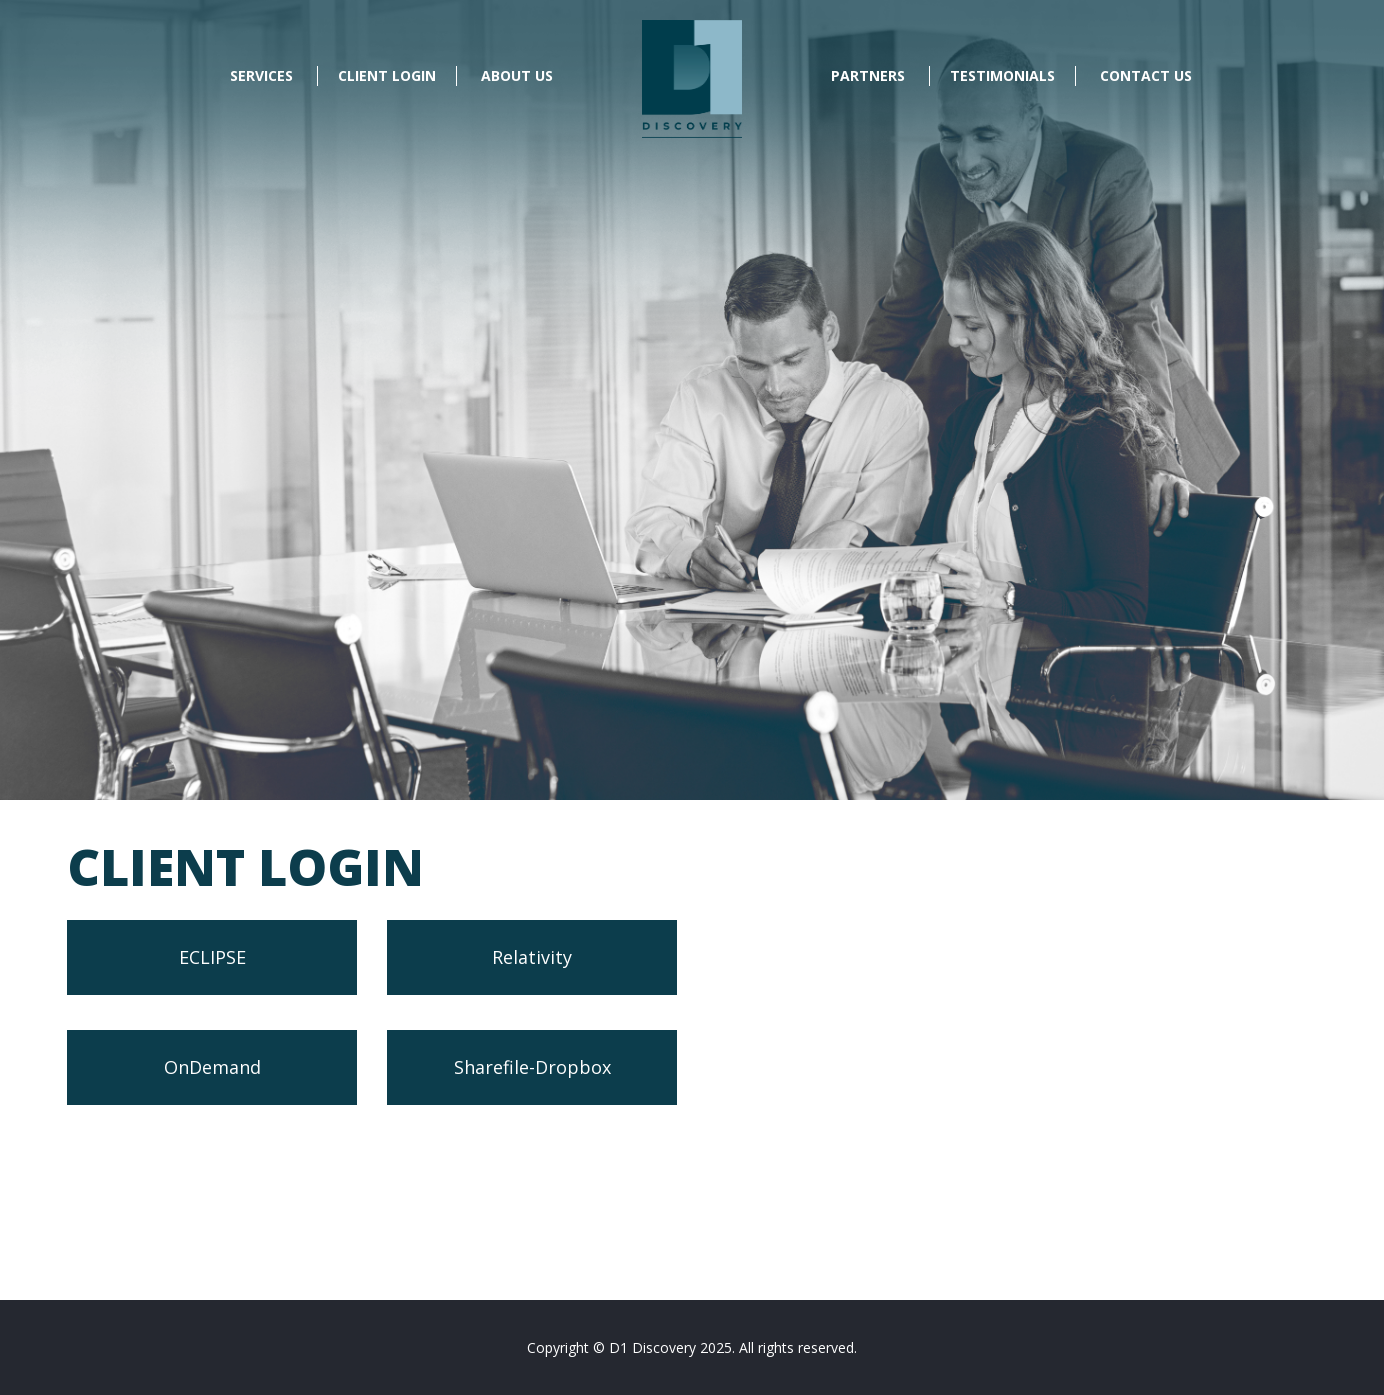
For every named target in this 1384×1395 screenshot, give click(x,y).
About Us (517, 75)
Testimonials (1002, 75)
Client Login (387, 75)
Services (261, 75)
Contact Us (1146, 75)
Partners (868, 75)
